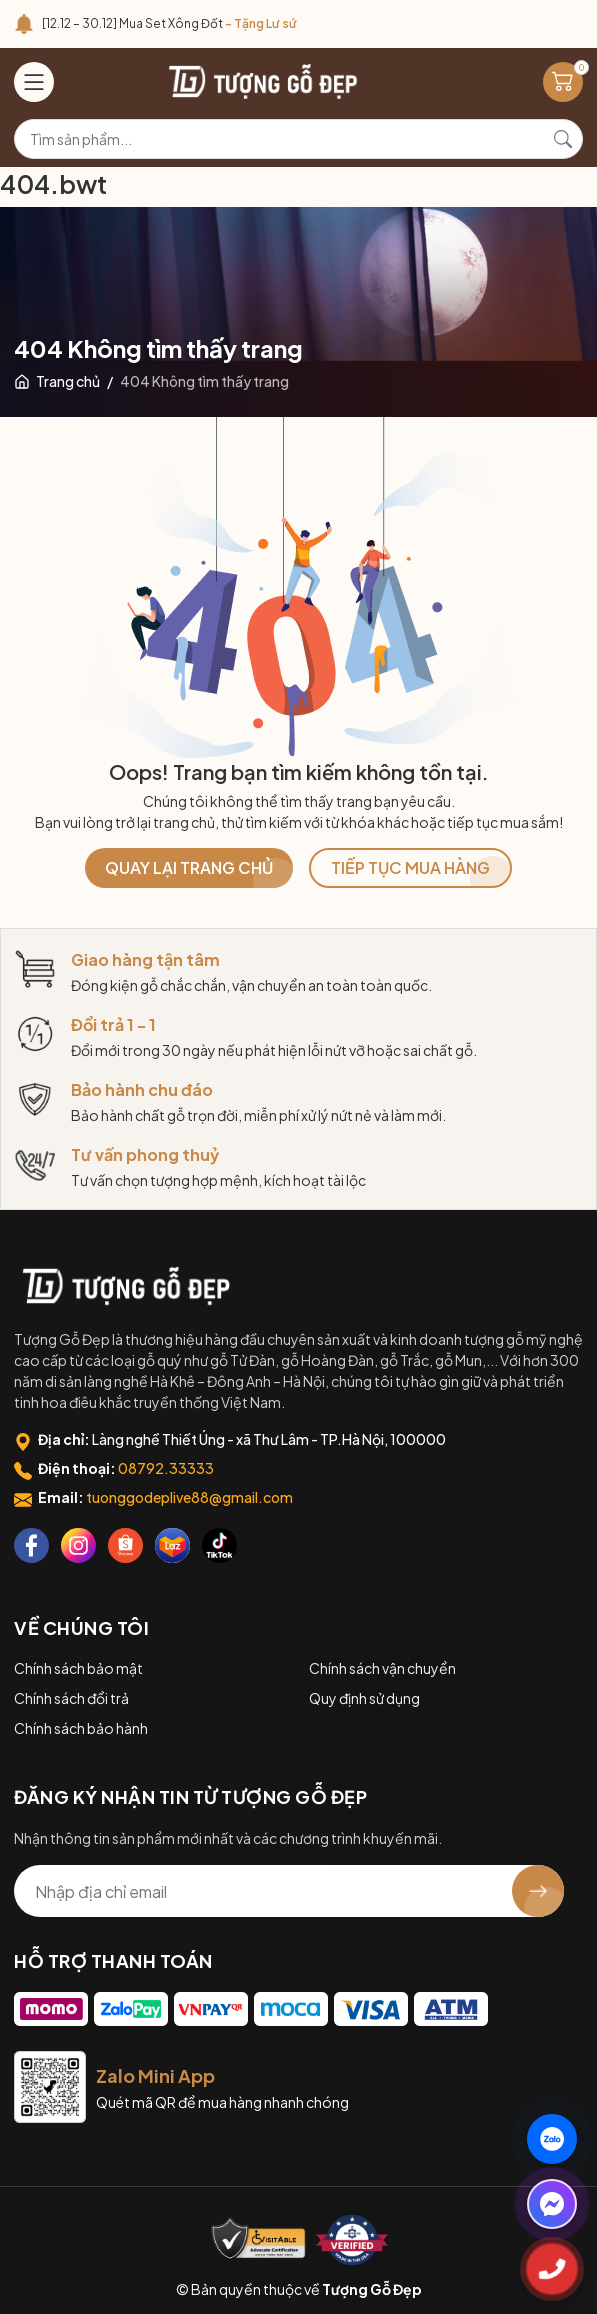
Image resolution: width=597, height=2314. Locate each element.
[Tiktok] (219, 1545)
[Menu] (34, 82)
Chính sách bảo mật (78, 1668)
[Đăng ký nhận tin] (538, 1891)
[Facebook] (31, 1545)
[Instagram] (78, 1545)
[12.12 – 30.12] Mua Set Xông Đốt (169, 23)
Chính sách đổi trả (71, 1698)
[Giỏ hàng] (563, 82)
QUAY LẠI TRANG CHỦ (189, 867)
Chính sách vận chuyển (382, 1668)
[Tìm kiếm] (563, 139)
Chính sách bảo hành (81, 1728)
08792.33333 (166, 1468)
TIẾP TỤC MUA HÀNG (410, 867)
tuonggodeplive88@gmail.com (189, 1497)
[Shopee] (125, 1545)
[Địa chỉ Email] (289, 1891)
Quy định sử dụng (364, 1698)
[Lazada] (172, 1545)
